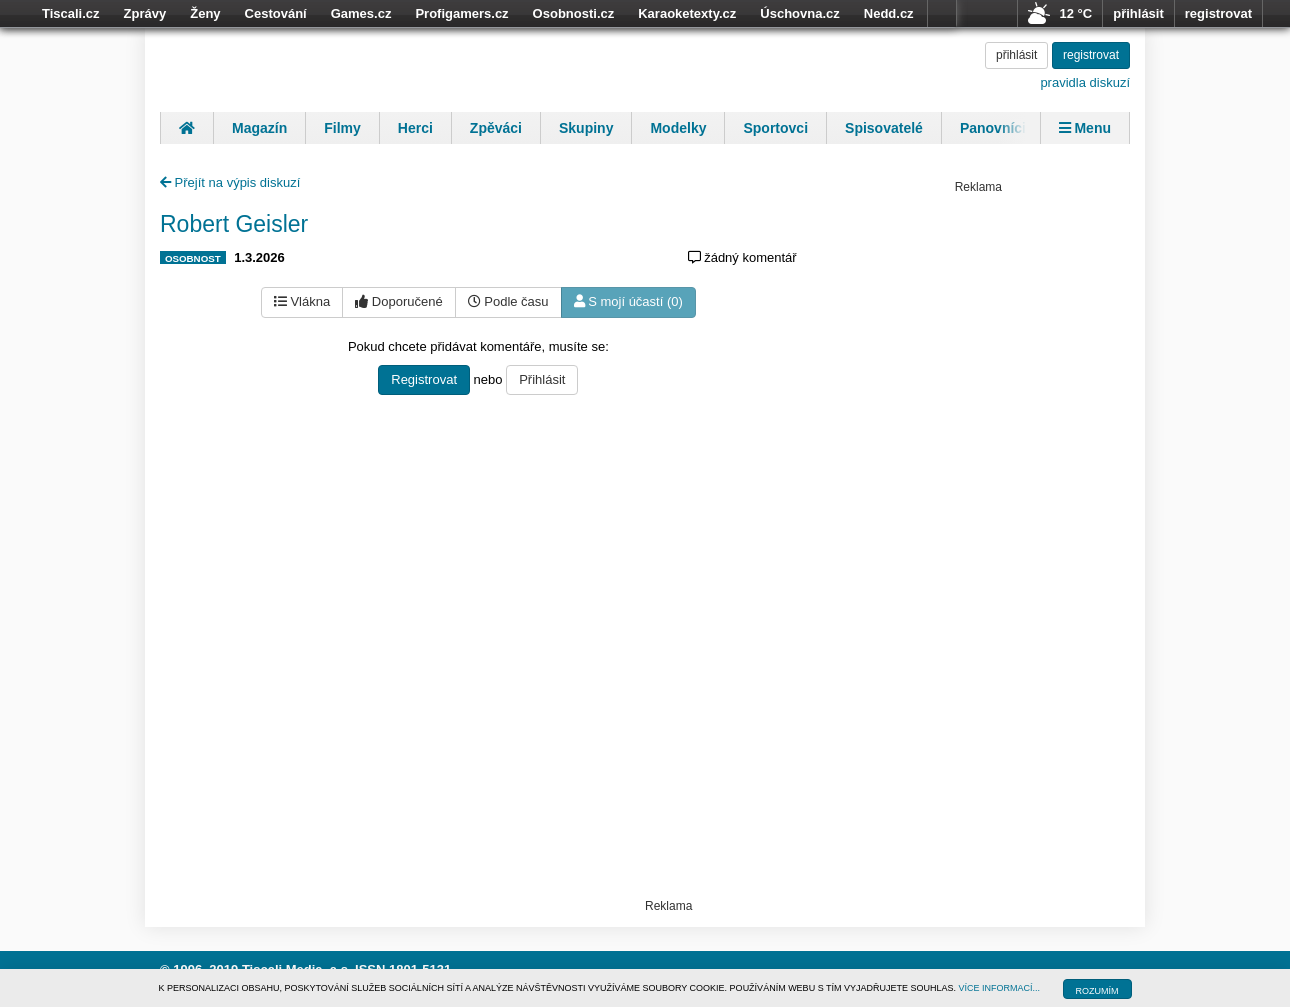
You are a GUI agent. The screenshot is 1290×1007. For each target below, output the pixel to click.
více (942, 14)
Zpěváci (496, 128)
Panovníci (993, 128)
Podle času (508, 301)
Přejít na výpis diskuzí (230, 182)
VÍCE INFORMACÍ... (1000, 988)
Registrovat (424, 379)
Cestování (276, 13)
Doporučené (398, 301)
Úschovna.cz (799, 13)
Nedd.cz (889, 13)
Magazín (259, 128)
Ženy (205, 13)
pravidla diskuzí (1085, 82)
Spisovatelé (884, 128)
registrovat (1218, 13)
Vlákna (302, 301)
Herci (415, 128)
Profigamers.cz (461, 13)
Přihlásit (542, 379)
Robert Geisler (234, 224)
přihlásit (1138, 13)
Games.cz (361, 13)
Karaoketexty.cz (687, 13)
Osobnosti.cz (574, 13)
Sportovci (775, 128)
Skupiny (586, 128)
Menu (1085, 128)
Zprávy (145, 13)
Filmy (342, 128)
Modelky (678, 128)
